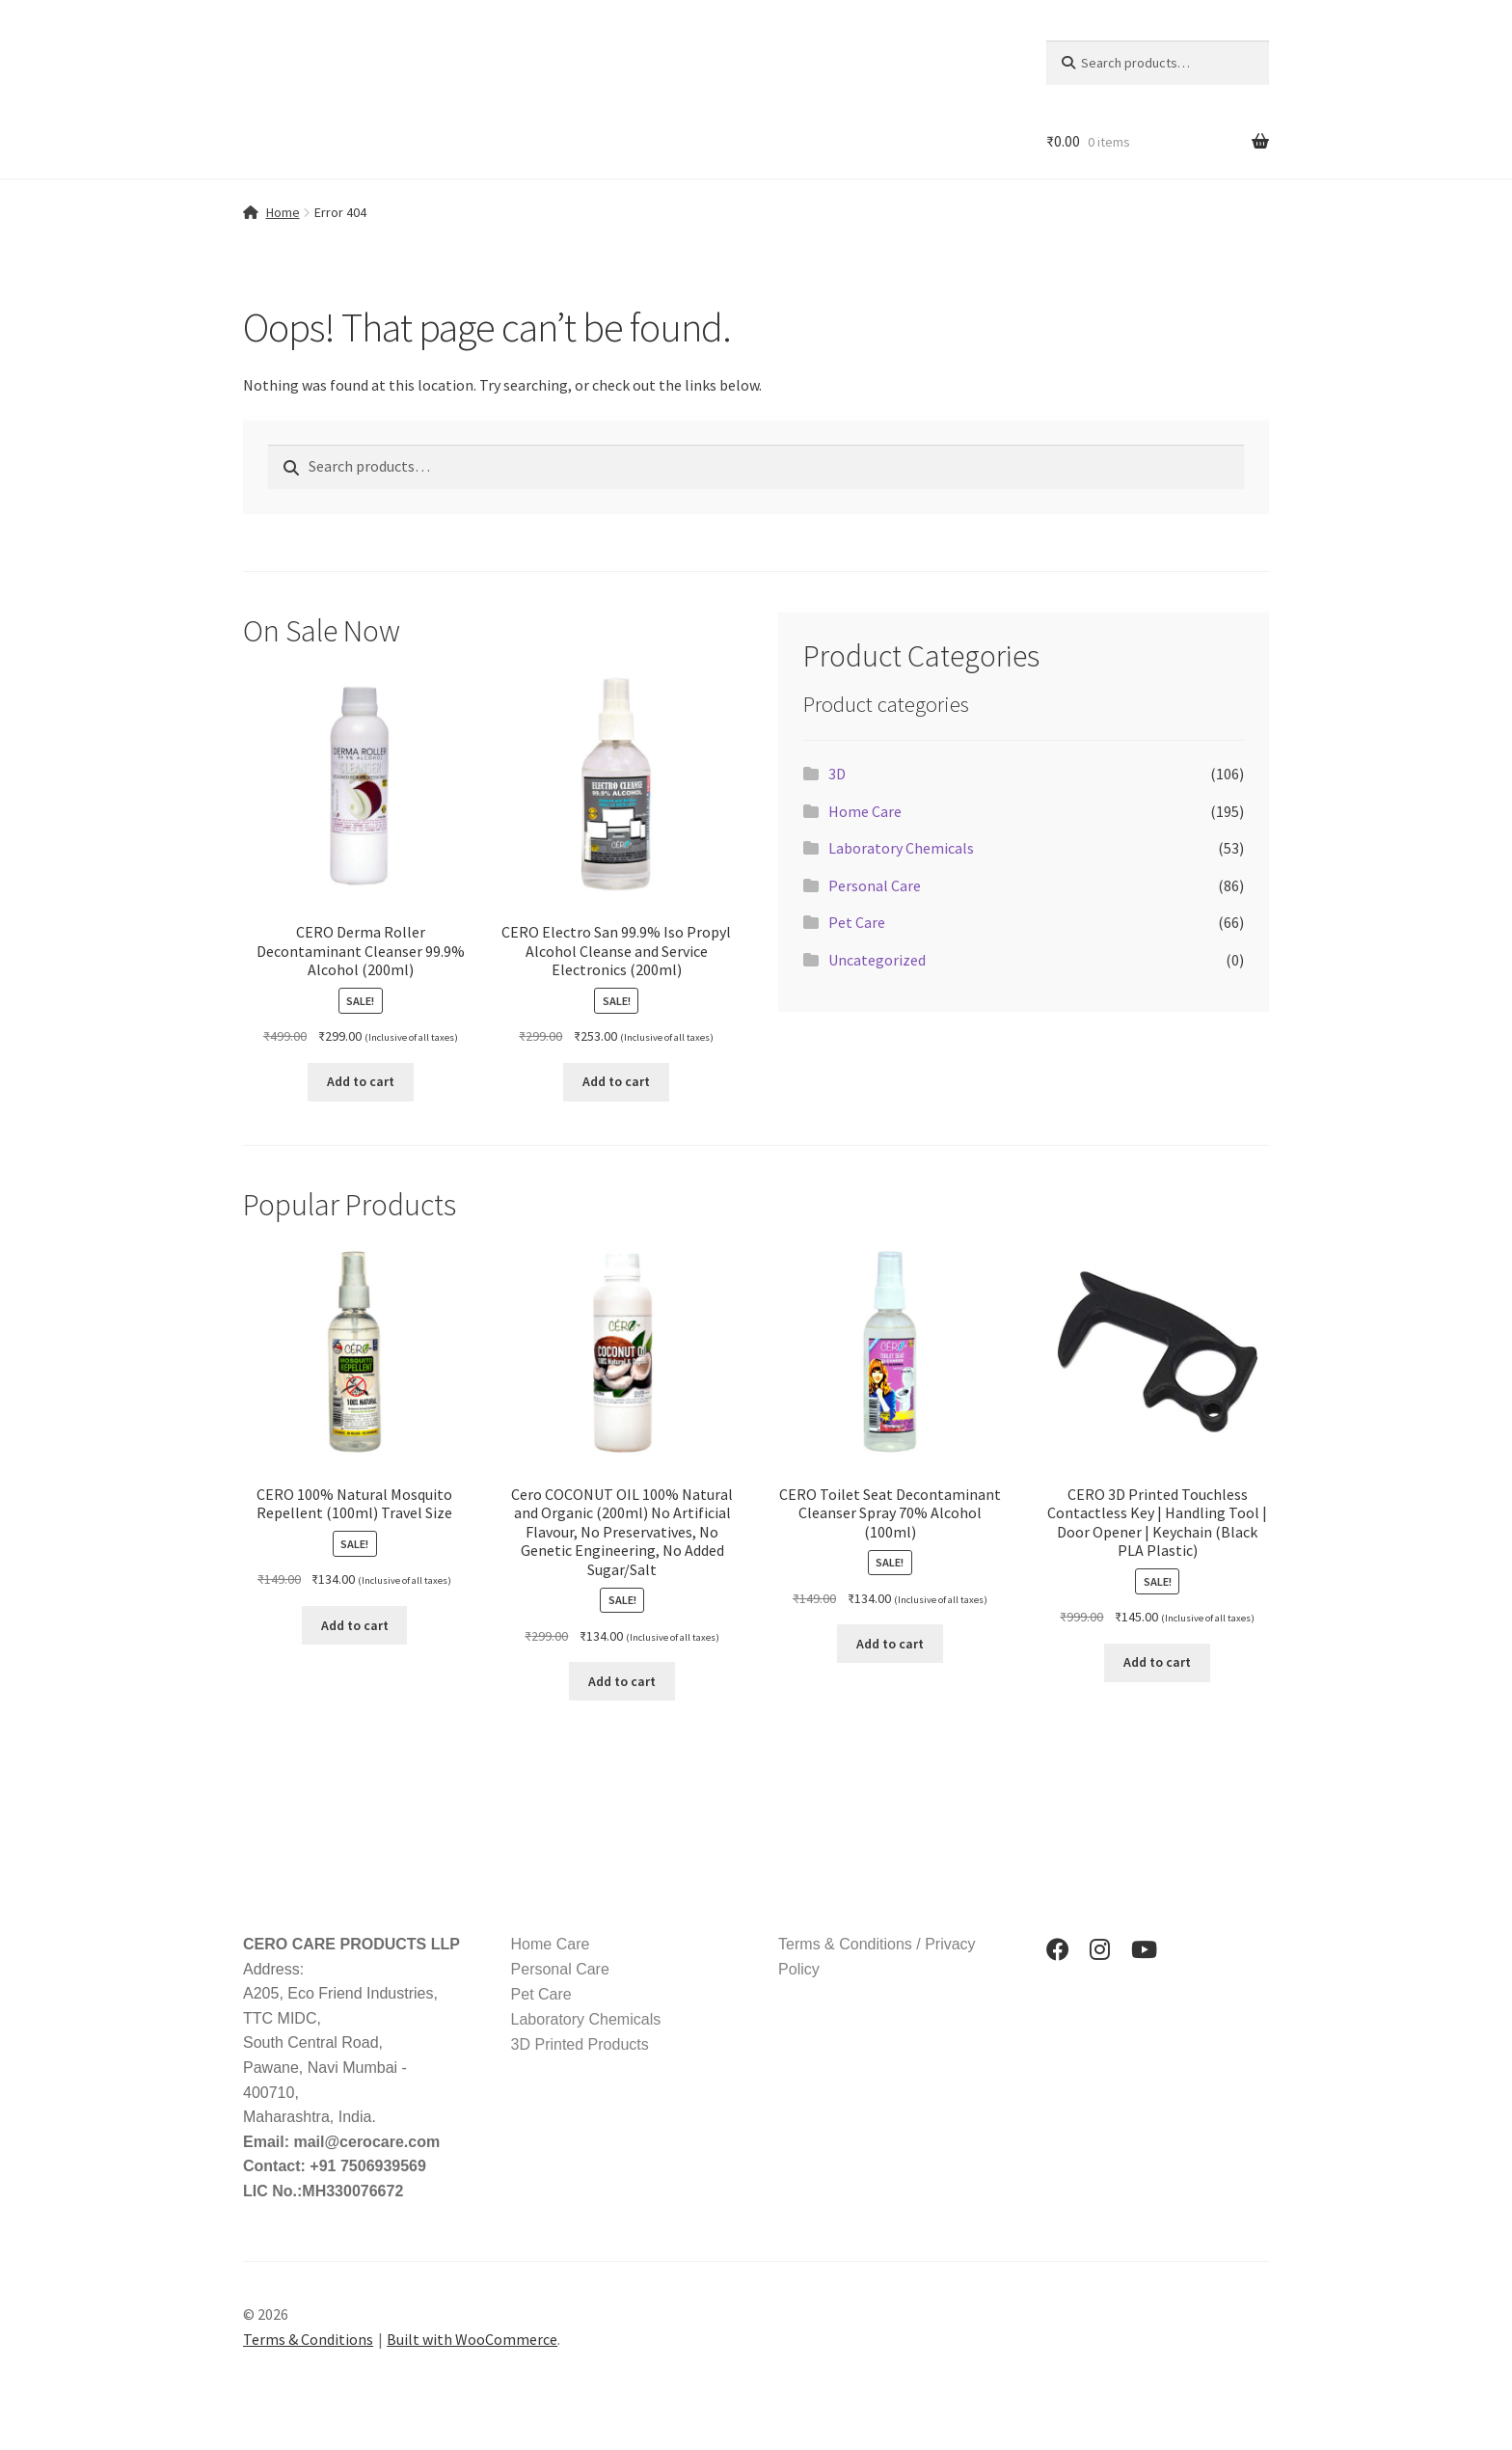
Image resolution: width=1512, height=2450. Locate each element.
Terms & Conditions (308, 2339)
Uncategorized (877, 959)
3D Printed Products (580, 2044)
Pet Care (856, 922)
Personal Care (874, 885)
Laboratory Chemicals (901, 848)
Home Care (865, 811)
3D (837, 773)
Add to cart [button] (360, 1081)
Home (283, 212)
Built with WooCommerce (472, 2339)
